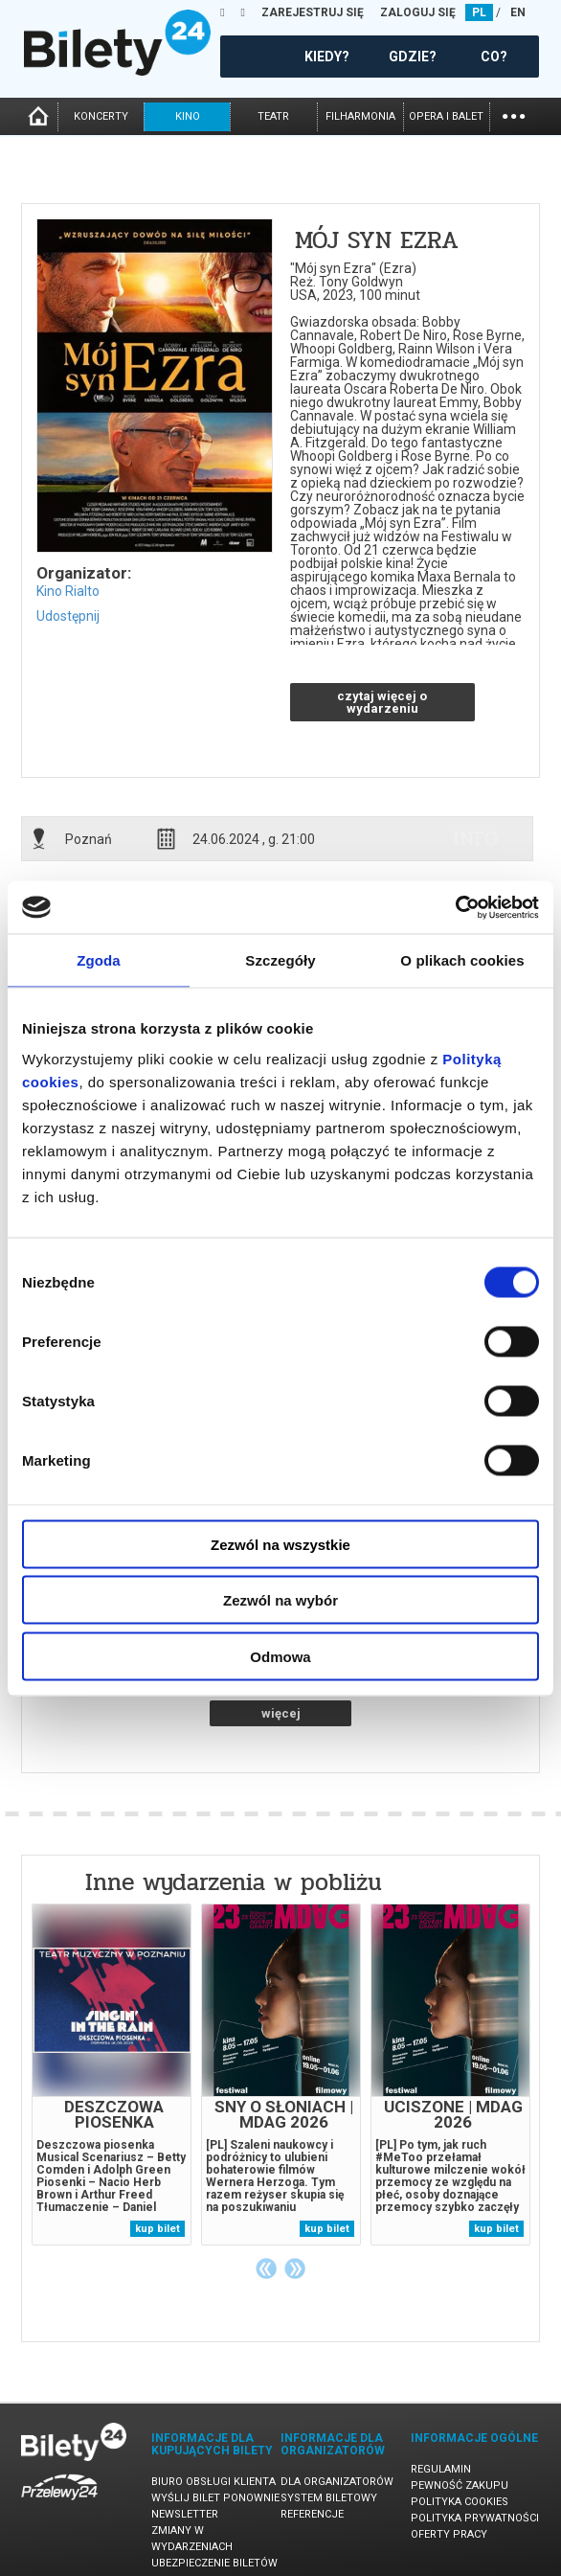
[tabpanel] (111, 2074)
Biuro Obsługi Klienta (213, 2481)
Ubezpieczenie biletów (214, 2563)
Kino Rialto (68, 591)
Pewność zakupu (459, 2485)
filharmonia (360, 116)
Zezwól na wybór (280, 1600)
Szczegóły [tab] (280, 960)
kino (187, 116)
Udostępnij (68, 616)
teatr (273, 116)
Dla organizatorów (336, 2481)
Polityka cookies (459, 2502)
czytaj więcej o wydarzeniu (382, 702)
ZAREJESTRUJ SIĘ (312, 12)
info (476, 838)
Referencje (312, 2514)
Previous (266, 2268)
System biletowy (328, 2498)
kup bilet (157, 2229)
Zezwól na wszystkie (280, 1544)
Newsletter (184, 2514)
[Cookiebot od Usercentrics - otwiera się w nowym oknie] (455, 907)
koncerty (101, 116)
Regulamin (441, 2469)
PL (479, 12)
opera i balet (446, 116)
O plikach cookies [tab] (462, 960)
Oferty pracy (449, 2534)
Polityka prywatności (475, 2518)
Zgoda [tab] (99, 960)
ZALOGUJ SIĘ (418, 12)
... (514, 114)
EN (518, 12)
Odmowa (280, 1656)
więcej (281, 1713)
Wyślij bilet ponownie (215, 2498)
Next (294, 2268)
